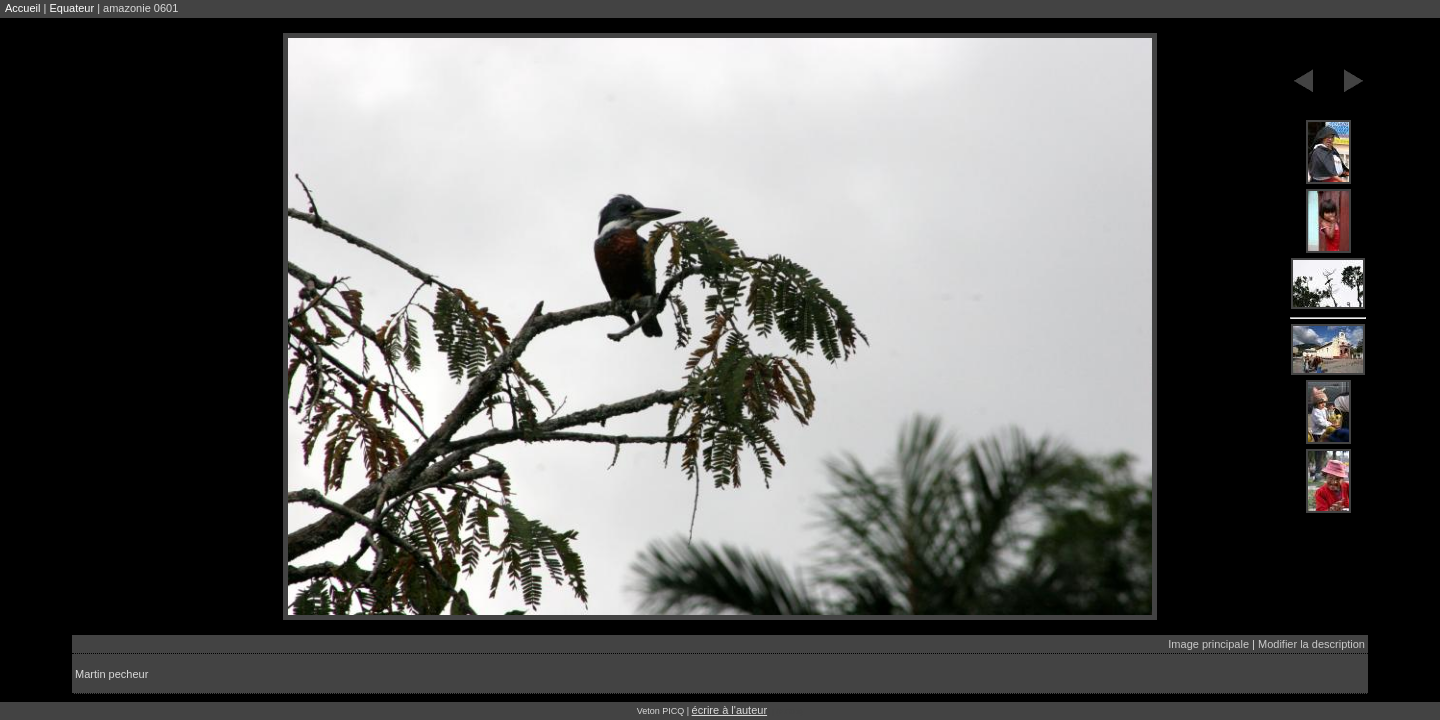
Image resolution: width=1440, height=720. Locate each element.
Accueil (22, 8)
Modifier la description (1311, 644)
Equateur (71, 8)
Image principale (1208, 644)
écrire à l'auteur (729, 710)
